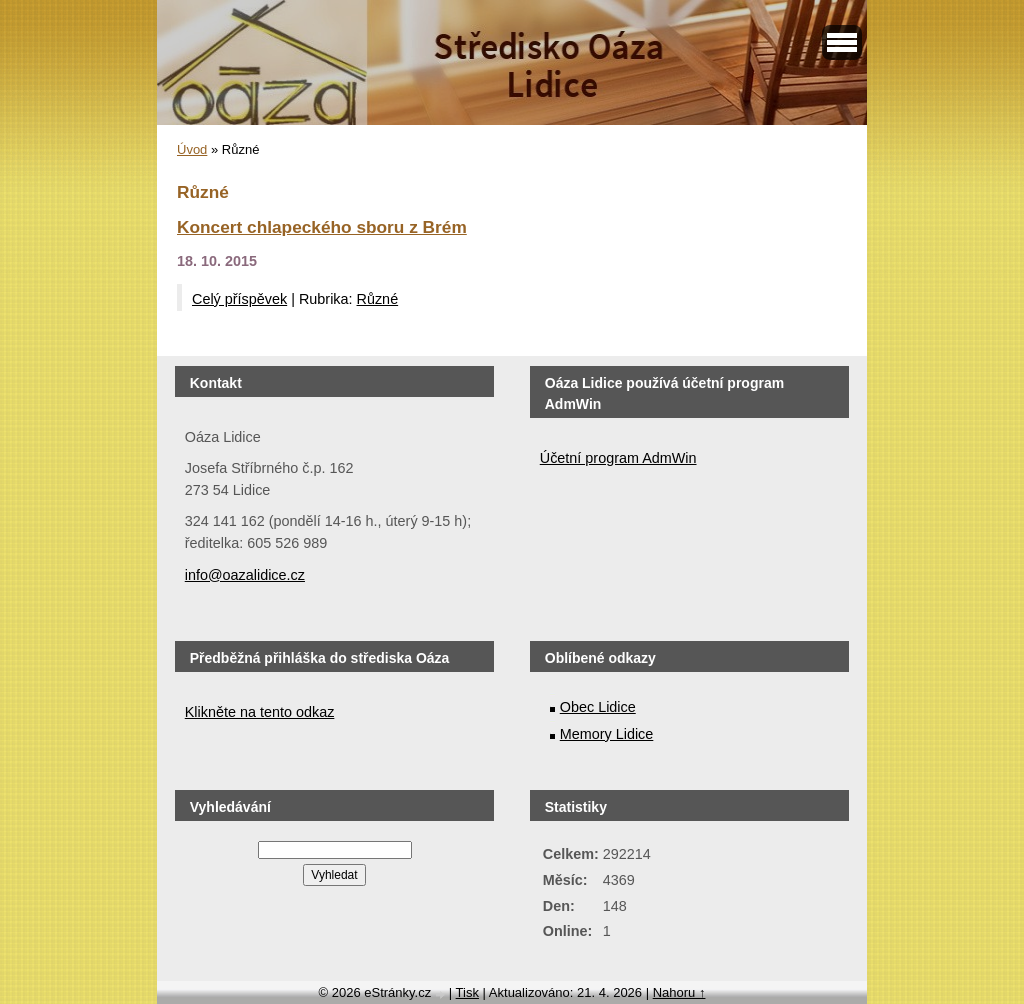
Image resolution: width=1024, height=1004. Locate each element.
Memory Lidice (607, 734)
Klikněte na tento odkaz (260, 712)
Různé (378, 299)
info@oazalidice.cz (245, 575)
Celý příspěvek (239, 299)
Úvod (192, 149)
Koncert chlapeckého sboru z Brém (322, 227)
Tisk (467, 992)
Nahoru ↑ (679, 992)
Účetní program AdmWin (618, 458)
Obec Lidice (598, 707)
